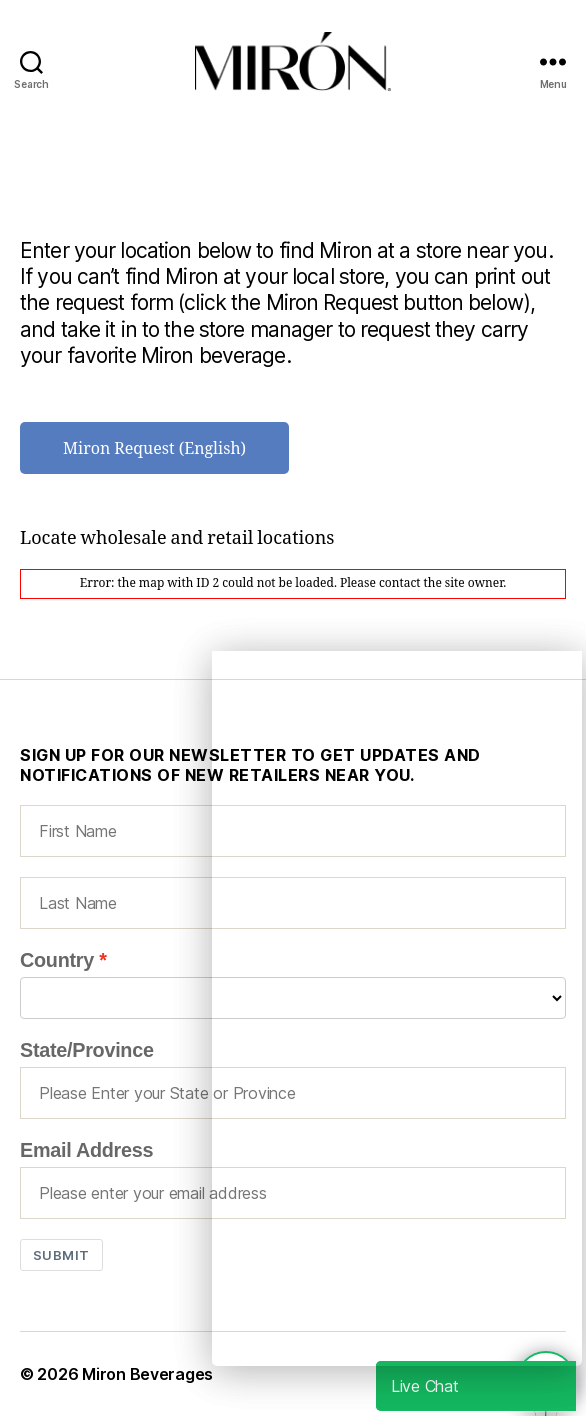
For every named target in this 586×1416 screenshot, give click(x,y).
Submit (61, 1255)
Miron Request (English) (154, 449)
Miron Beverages (147, 1374)
